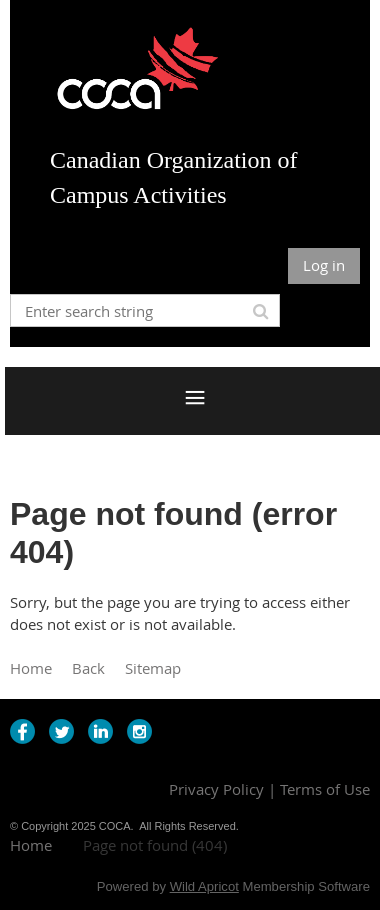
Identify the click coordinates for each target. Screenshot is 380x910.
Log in (324, 265)
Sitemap (153, 668)
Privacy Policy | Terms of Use (269, 789)
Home (31, 668)
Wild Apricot (204, 886)
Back (88, 668)
